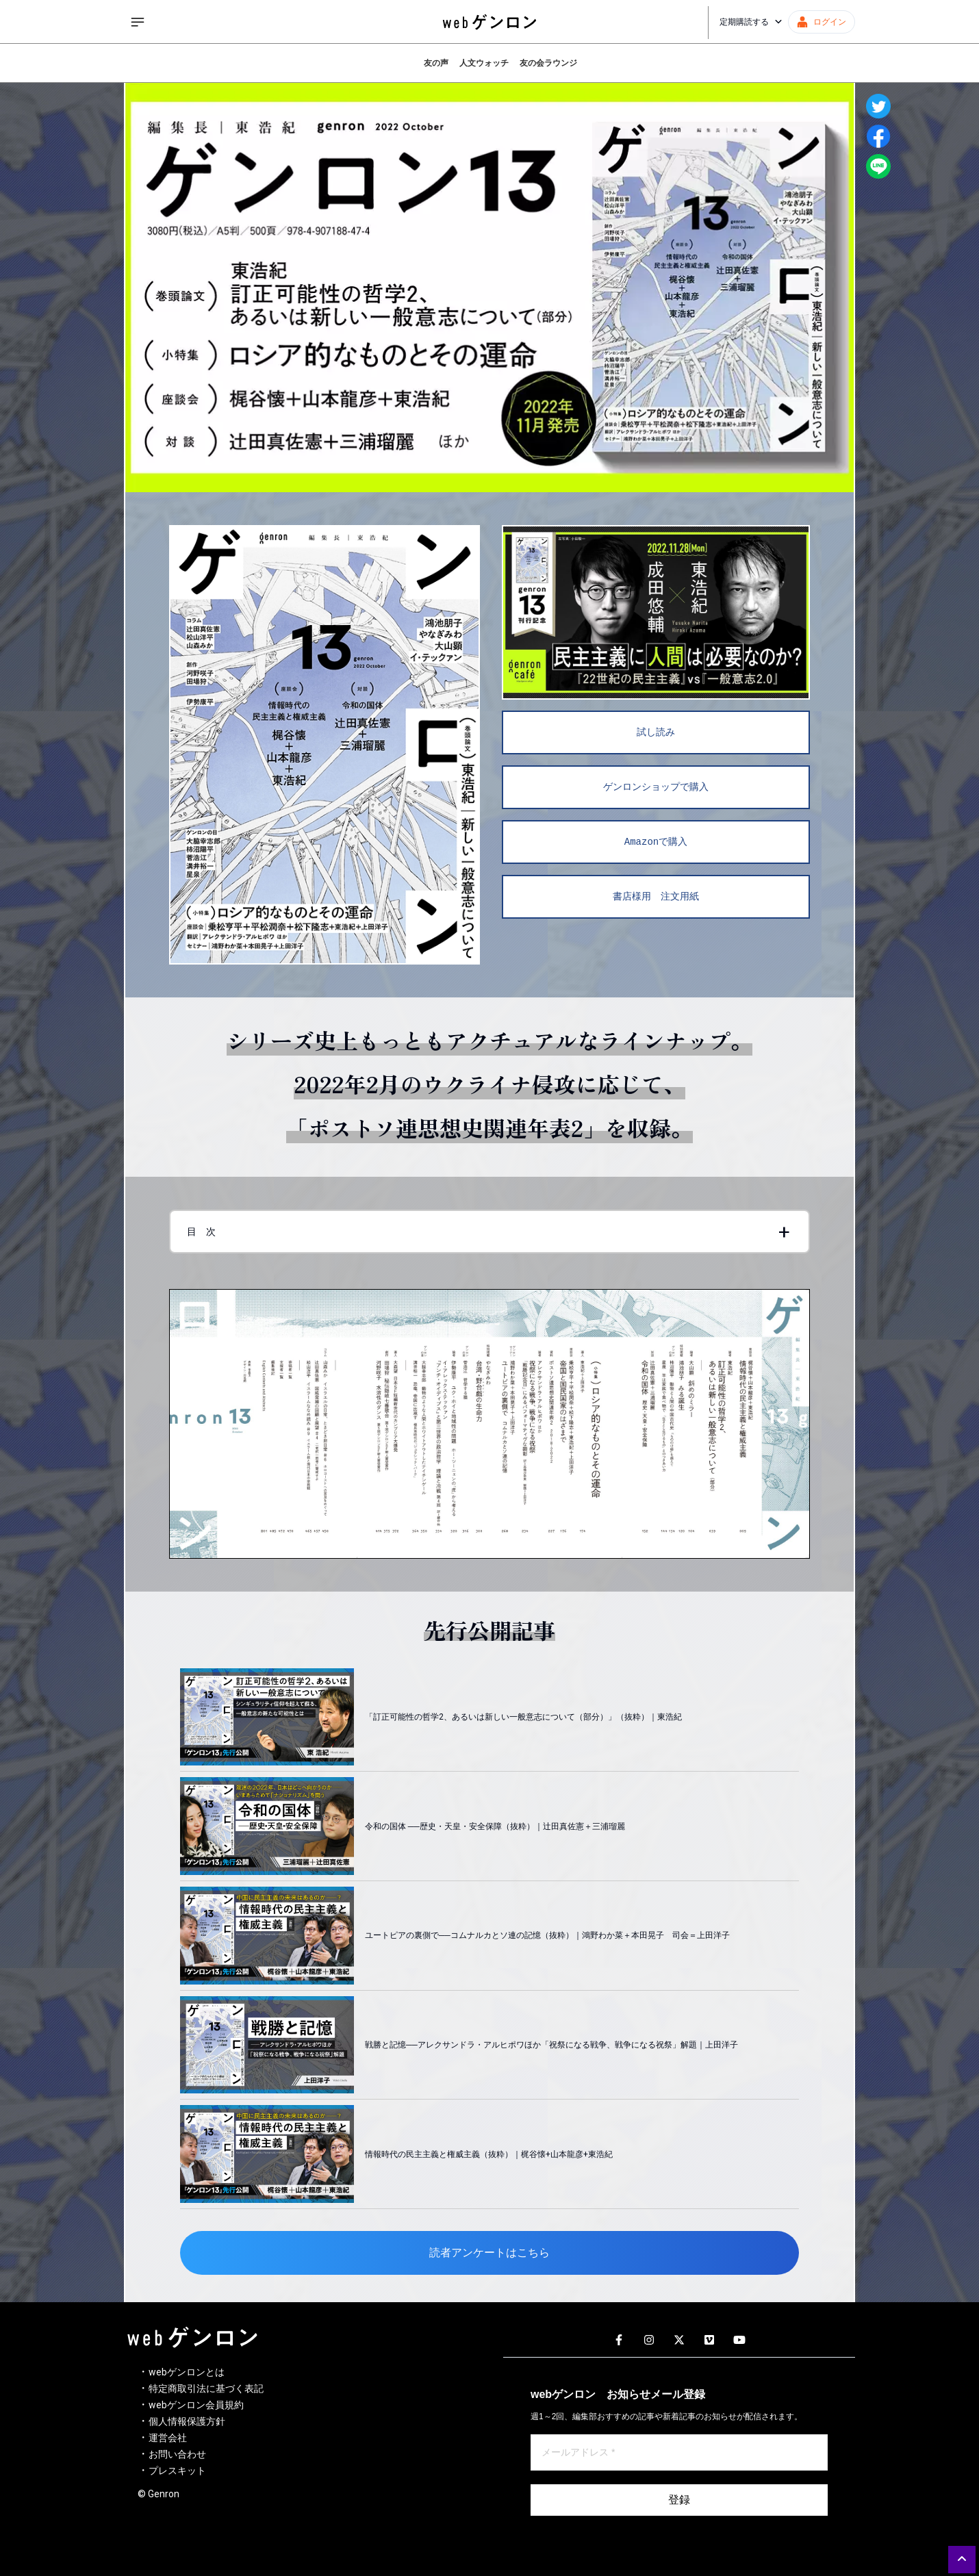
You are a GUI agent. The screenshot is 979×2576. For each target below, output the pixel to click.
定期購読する (751, 22)
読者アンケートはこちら (489, 2252)
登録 (679, 2499)
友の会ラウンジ (548, 63)
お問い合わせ (177, 2454)
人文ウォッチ (484, 63)
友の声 (436, 63)
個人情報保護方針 (187, 2421)
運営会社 (168, 2437)
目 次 (201, 1231)
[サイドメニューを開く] (137, 22)
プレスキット (177, 2470)
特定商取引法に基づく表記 (206, 2388)
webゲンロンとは (187, 2372)
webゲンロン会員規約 (196, 2404)
